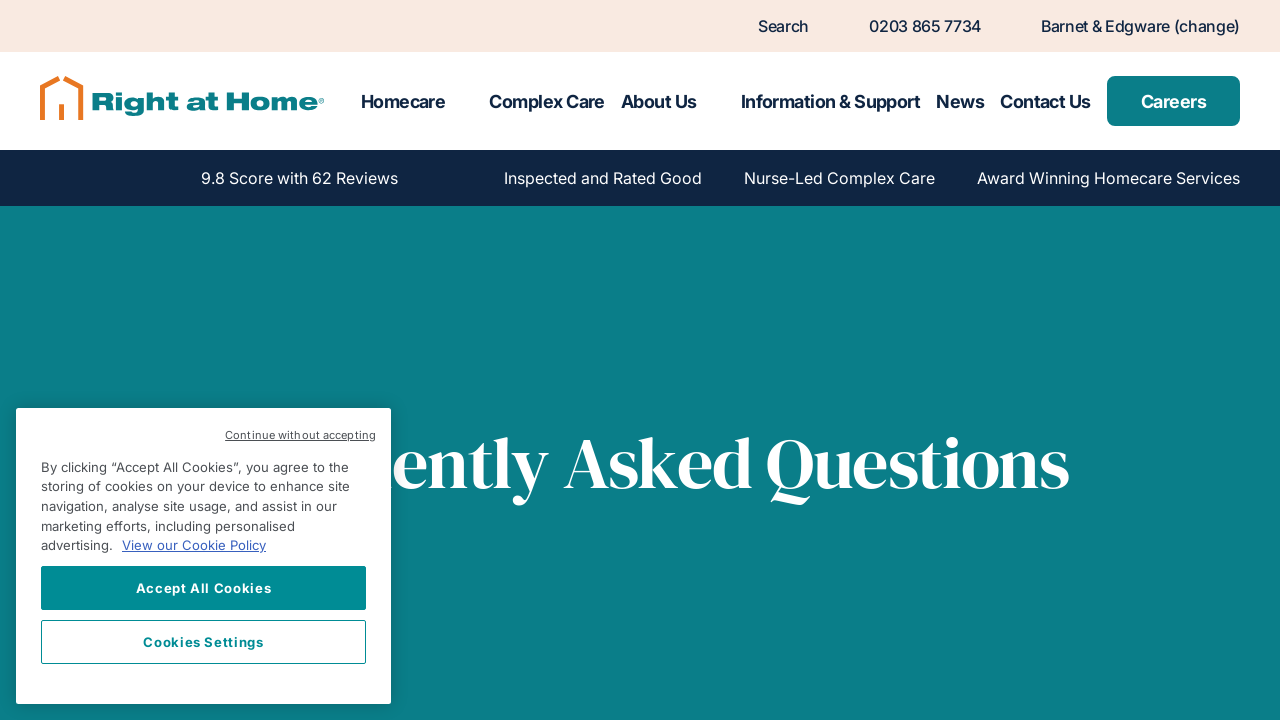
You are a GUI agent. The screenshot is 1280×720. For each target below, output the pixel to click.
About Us (659, 101)
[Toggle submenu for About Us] (715, 101)
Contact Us (1045, 101)
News (960, 101)
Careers (1173, 101)
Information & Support (831, 101)
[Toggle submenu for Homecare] (463, 101)
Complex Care (547, 101)
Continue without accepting (300, 435)
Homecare (403, 101)
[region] (203, 556)
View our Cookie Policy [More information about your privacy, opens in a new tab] (194, 545)
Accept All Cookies (204, 588)
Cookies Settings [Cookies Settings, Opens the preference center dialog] (203, 642)
